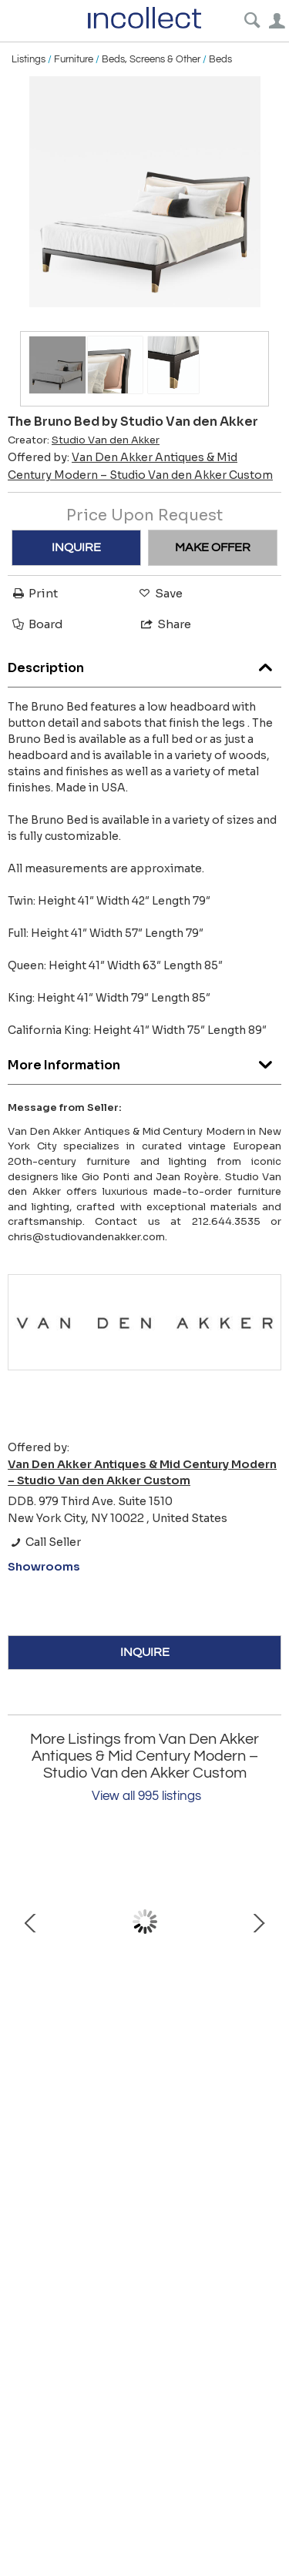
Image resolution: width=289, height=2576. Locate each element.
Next (258, 1922)
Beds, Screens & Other (151, 59)
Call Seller (44, 1542)
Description (144, 664)
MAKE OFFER (212, 547)
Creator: (84, 440)
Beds (220, 59)
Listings (28, 59)
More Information (144, 1061)
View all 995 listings (146, 1796)
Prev (31, 1922)
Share (165, 624)
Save (159, 593)
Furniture (73, 59)
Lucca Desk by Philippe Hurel (144, 2013)
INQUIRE (76, 547)
